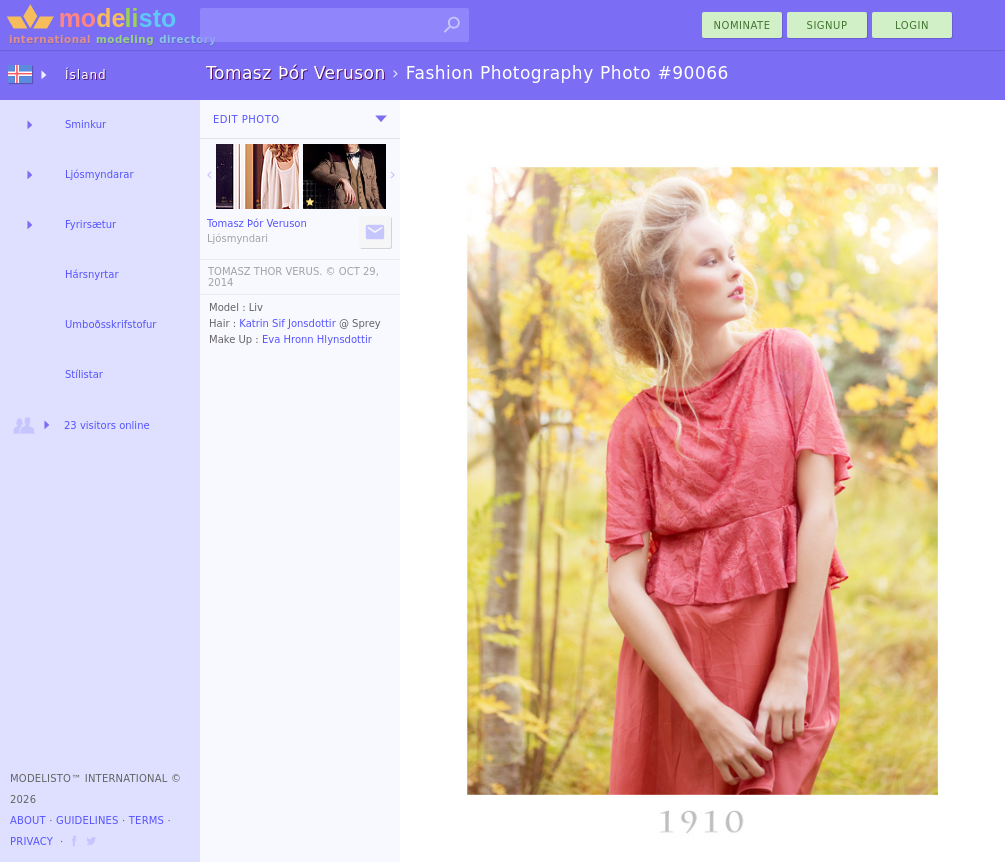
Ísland (86, 75)
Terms (146, 820)
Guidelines (87, 820)
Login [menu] (912, 25)
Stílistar (84, 374)
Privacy (31, 841)
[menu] (381, 119)
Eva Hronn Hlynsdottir (317, 339)
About (28, 820)
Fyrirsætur (90, 224)
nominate (742, 25)
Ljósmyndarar (99, 174)
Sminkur (85, 124)
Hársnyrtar (92, 274)
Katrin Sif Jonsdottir (287, 323)
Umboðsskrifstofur (110, 324)
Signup (827, 25)
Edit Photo (246, 119)
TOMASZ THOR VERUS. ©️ (272, 271)
